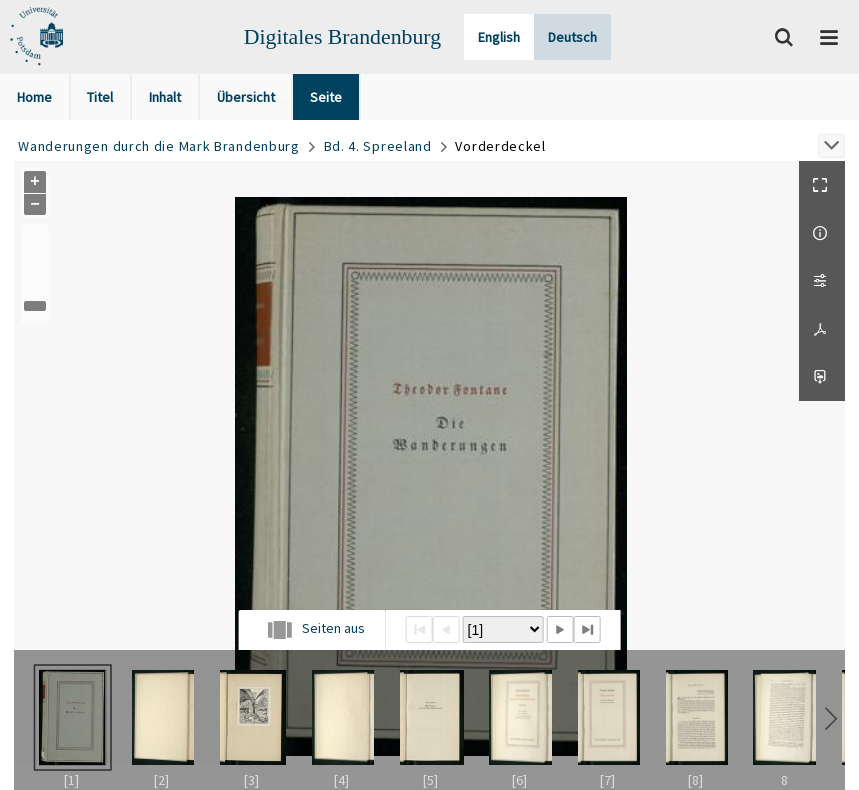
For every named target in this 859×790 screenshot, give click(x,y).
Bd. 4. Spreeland (378, 146)
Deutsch (572, 37)
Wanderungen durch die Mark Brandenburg (159, 146)
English (499, 37)
